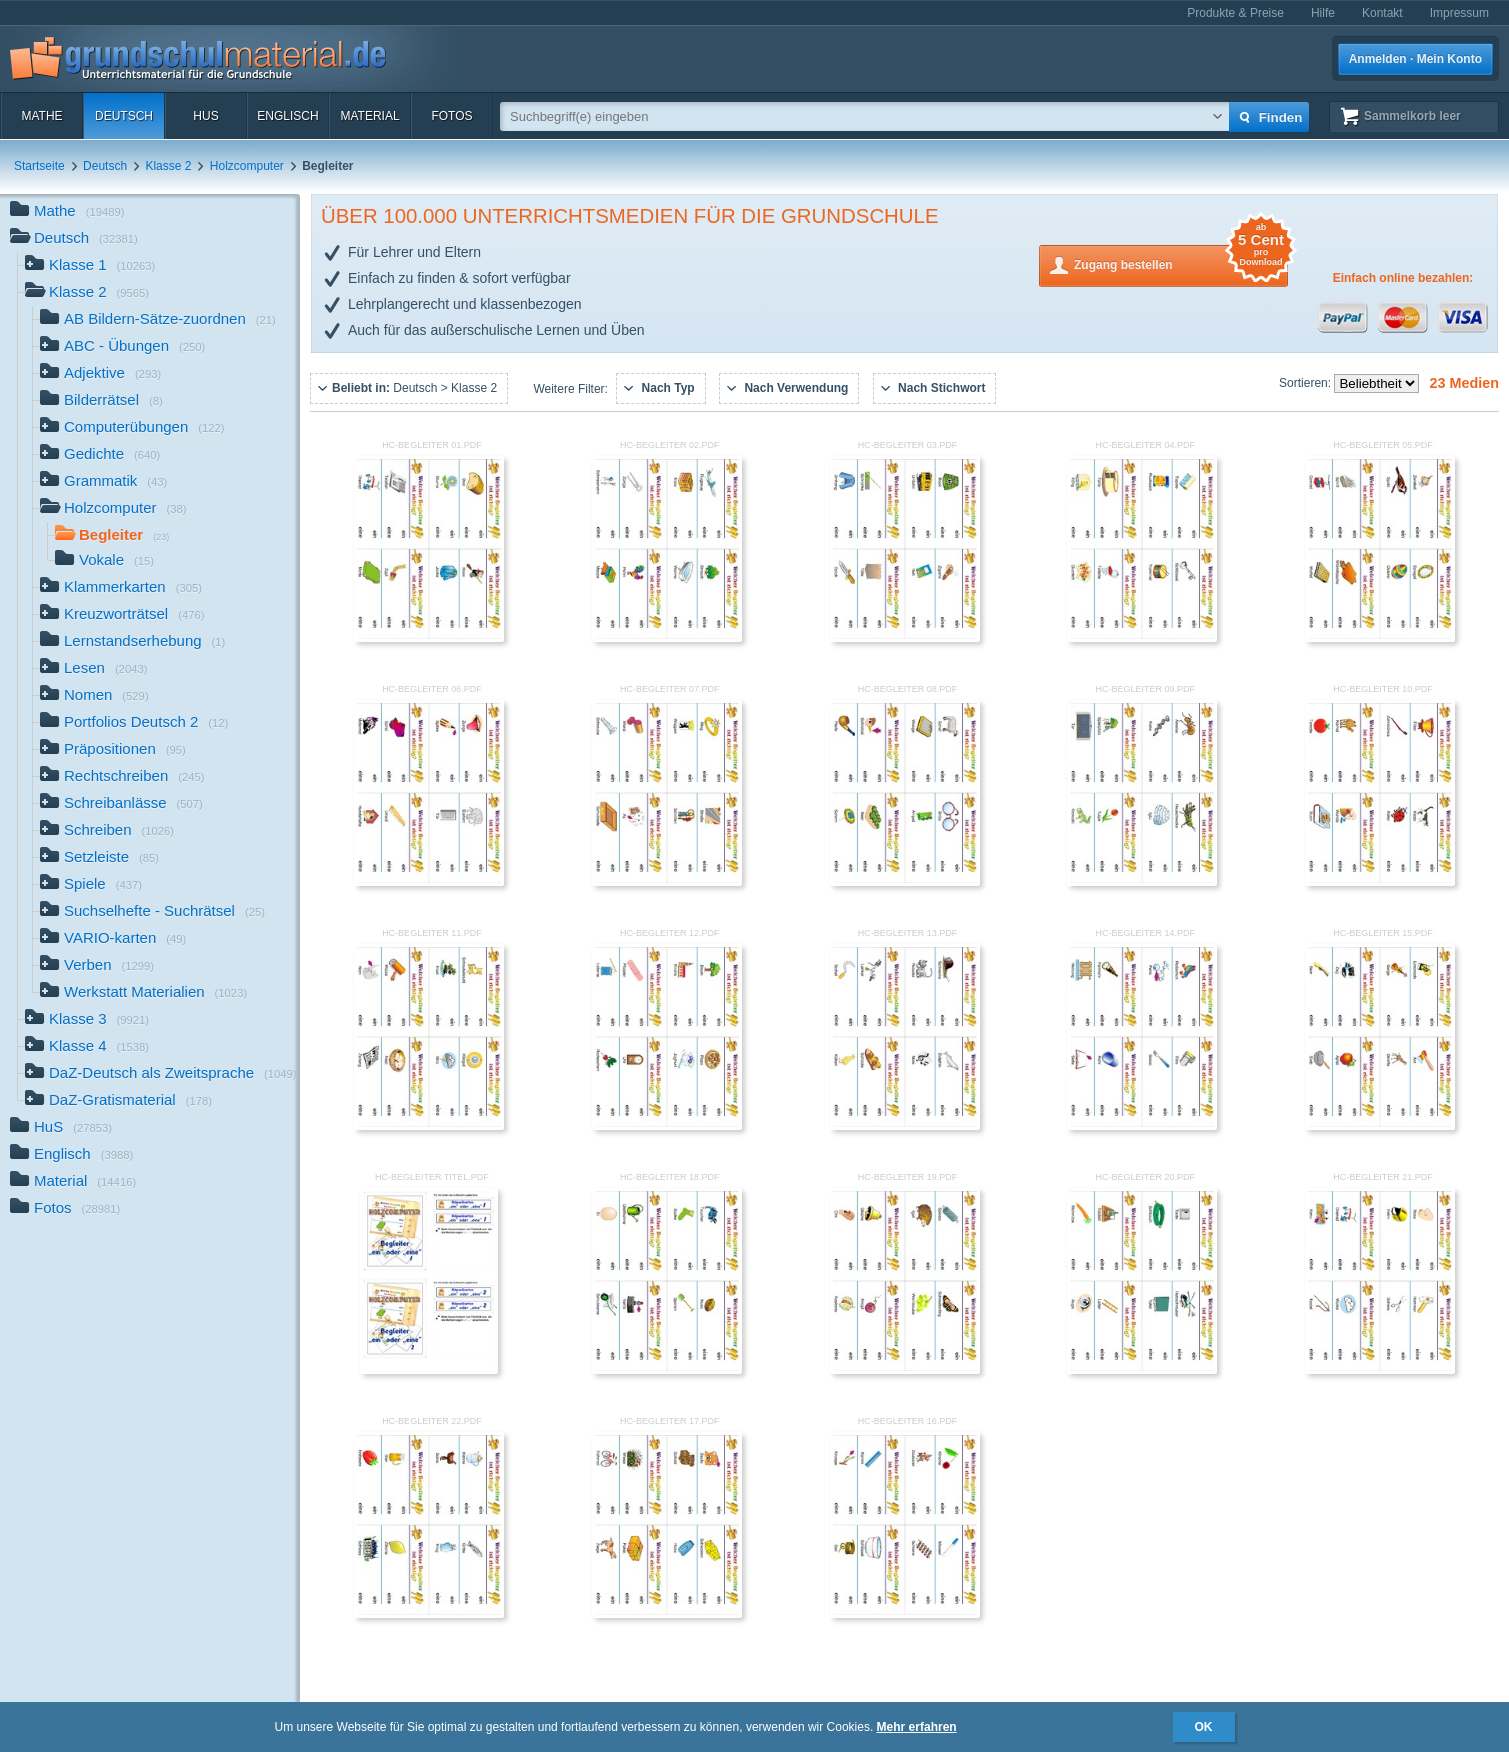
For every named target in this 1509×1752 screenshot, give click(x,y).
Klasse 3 (87, 1020)
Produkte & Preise (1235, 13)
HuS (205, 116)
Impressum (1459, 13)
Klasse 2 (168, 166)
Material (369, 116)
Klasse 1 (90, 266)
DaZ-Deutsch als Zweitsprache (161, 1074)
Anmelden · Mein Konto (1415, 59)
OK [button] (1204, 1727)
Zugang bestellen (1181, 263)
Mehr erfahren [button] (917, 1727)
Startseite (39, 166)
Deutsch (124, 116)
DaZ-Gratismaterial (118, 1101)
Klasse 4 (87, 1047)
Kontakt (1382, 13)
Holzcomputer (247, 166)
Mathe (41, 116)
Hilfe (1323, 13)
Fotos (451, 116)
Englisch (287, 116)
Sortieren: (1306, 383)
